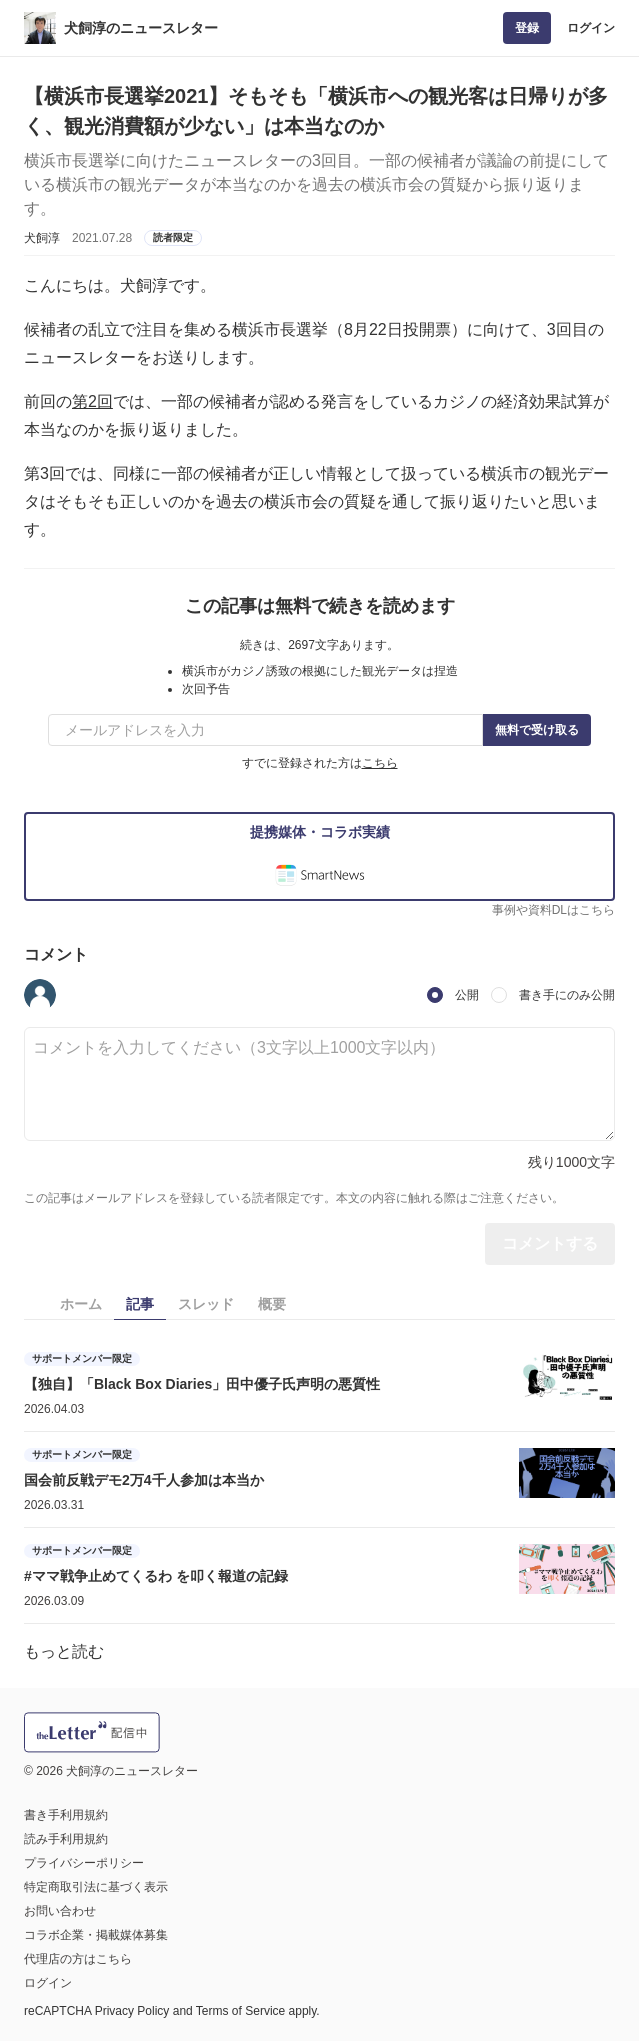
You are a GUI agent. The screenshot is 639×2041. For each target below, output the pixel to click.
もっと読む (64, 1651)
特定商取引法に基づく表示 (96, 1887)
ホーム (81, 1304)
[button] (40, 995)
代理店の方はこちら (78, 1959)
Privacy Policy (132, 2011)
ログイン (591, 28)
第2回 (92, 401)
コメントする (550, 1243)
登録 (527, 28)
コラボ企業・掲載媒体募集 (96, 1935)
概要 (272, 1304)
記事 (140, 1304)
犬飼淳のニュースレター (141, 28)
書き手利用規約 (66, 1815)
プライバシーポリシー (84, 1863)
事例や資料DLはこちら (553, 910)
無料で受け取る (537, 730)
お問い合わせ (60, 1911)
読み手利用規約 (66, 1839)
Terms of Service (240, 2011)
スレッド (206, 1304)
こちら (380, 763)
